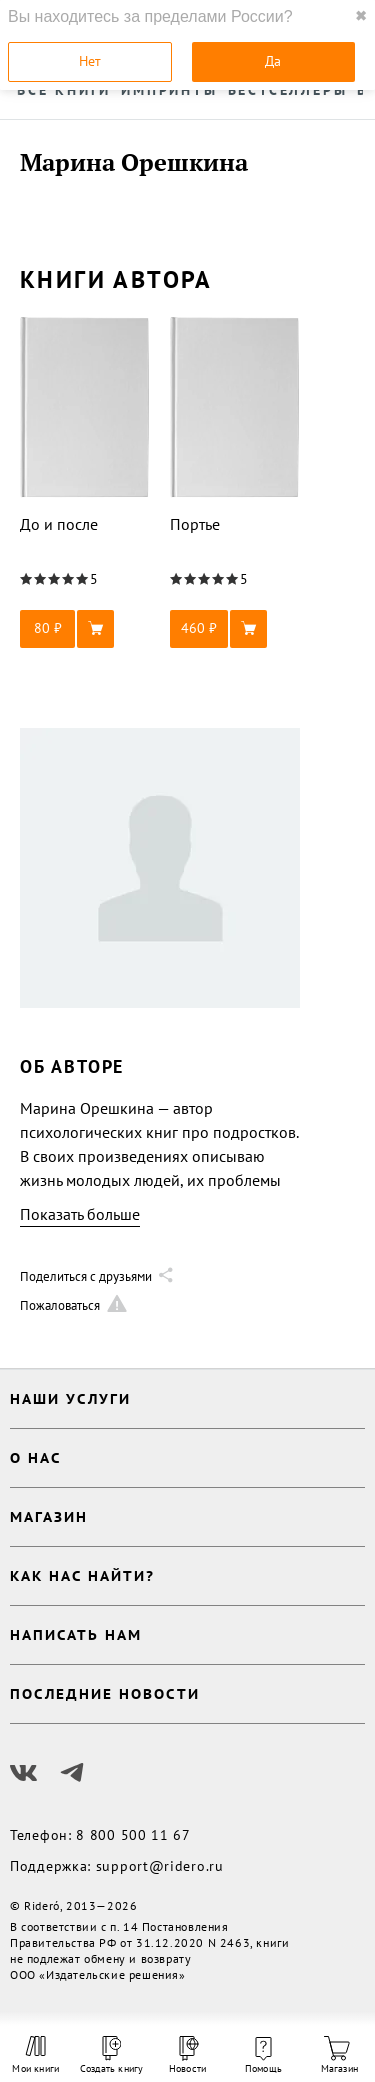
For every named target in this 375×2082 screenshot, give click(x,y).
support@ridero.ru (160, 1866)
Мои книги (35, 2055)
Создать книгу (112, 2055)
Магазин (339, 2055)
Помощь (263, 2056)
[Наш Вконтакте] (24, 1773)
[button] (85, 629)
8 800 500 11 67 (133, 1835)
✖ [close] (361, 16)
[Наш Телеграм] (72, 1773)
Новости (187, 2055)
